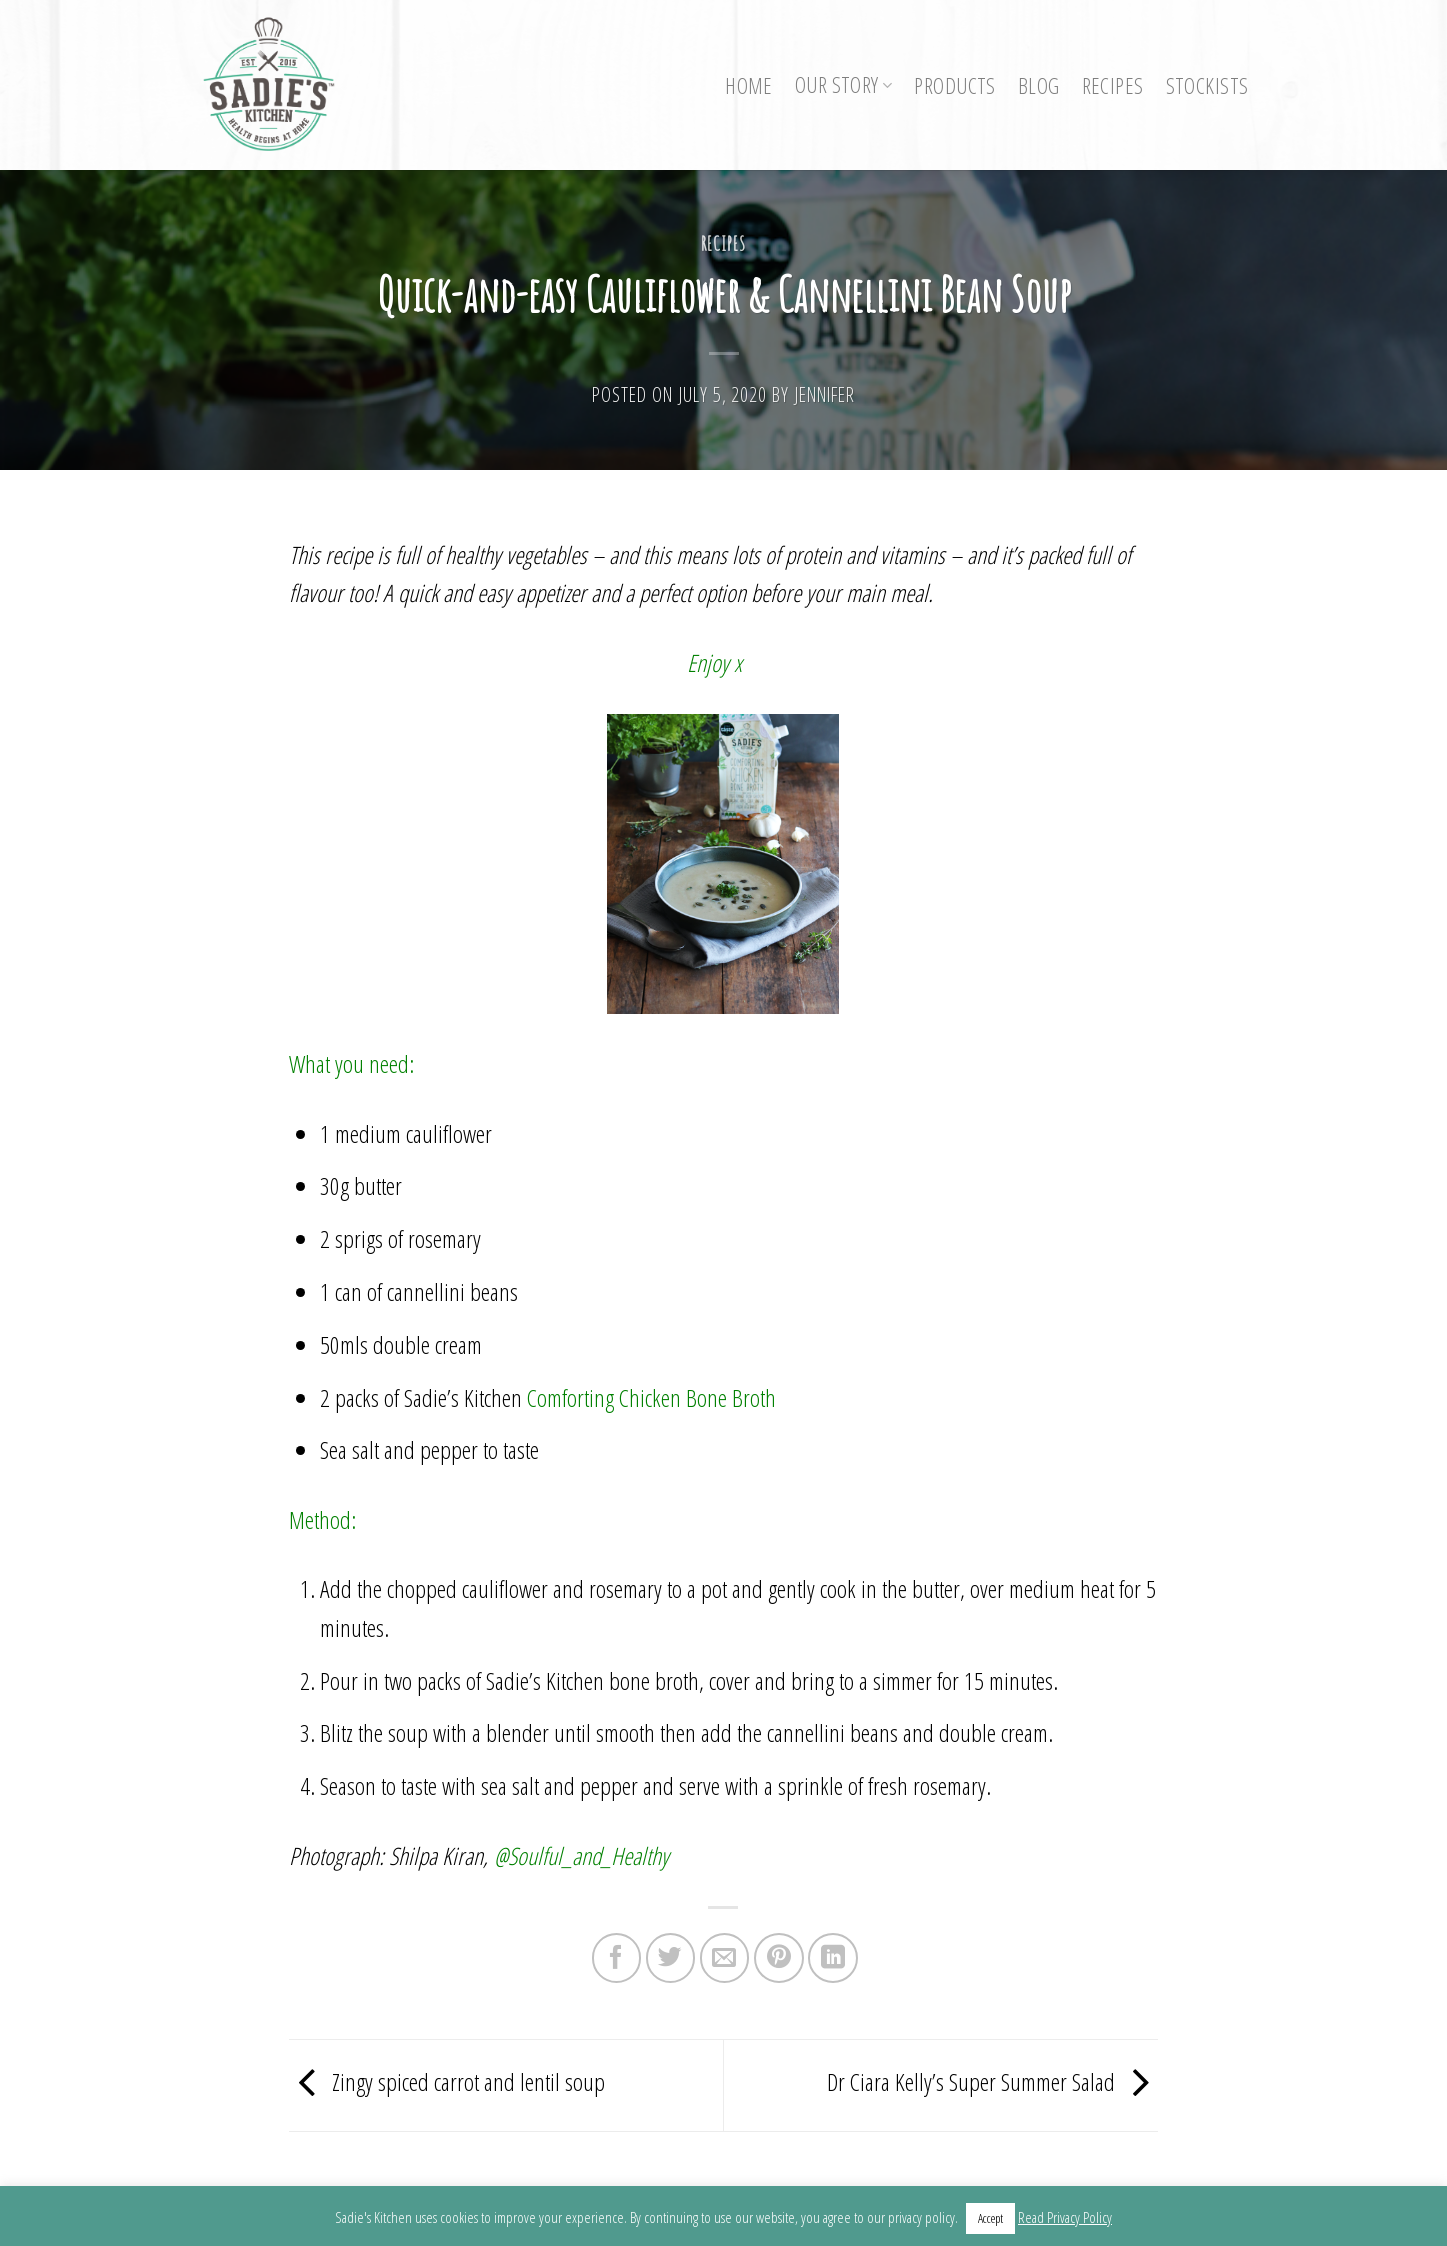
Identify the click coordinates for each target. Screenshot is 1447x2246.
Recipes (1113, 85)
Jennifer (824, 394)
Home (749, 85)
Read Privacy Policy (1065, 2217)
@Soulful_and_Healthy (581, 1855)
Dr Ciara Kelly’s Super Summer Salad (993, 2082)
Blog (1039, 85)
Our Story (844, 84)
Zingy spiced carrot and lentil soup (447, 2082)
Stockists (1207, 85)
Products (954, 85)
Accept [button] (990, 2218)
